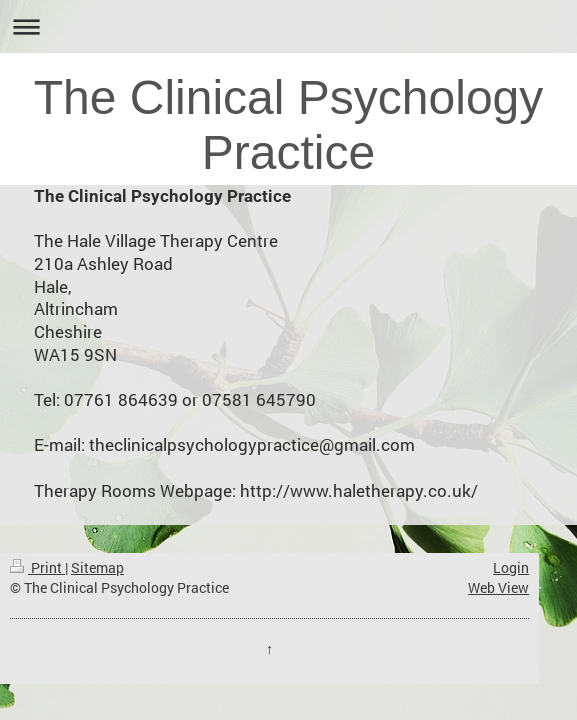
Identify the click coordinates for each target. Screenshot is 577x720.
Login (511, 567)
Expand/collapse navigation (288, 26)
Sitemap (97, 567)
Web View (498, 587)
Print (37, 567)
